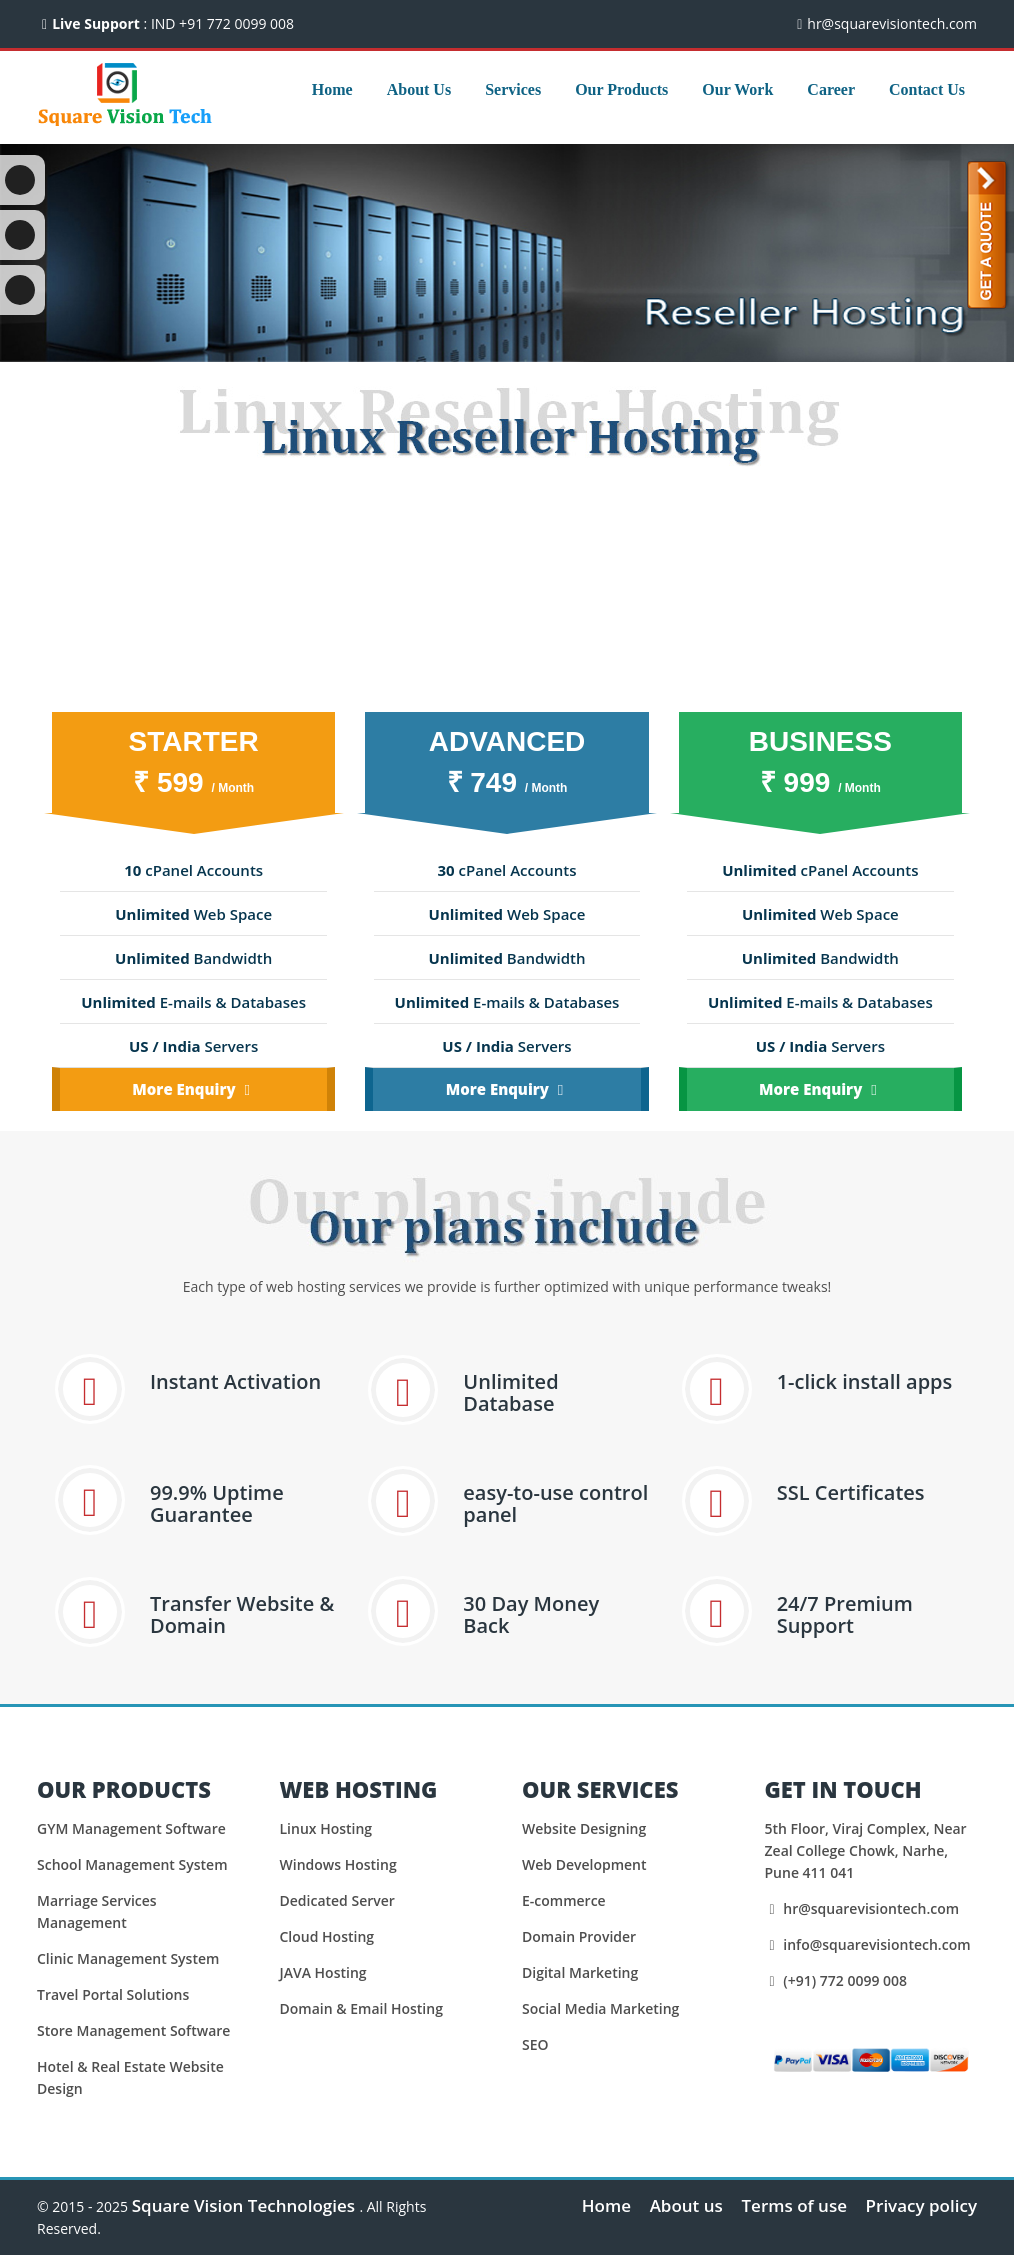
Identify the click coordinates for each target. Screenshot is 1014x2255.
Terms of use (793, 2205)
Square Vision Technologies (246, 2205)
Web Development (584, 1864)
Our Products (621, 89)
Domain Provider (579, 1936)
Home (332, 89)
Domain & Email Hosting (361, 2008)
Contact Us (927, 89)
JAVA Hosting (323, 1972)
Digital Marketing (580, 1972)
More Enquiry (193, 1089)
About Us (419, 89)
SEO (535, 2044)
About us (686, 2205)
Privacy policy (921, 2205)
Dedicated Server (337, 1900)
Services (513, 89)
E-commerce (564, 1900)
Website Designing (584, 1828)
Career (831, 89)
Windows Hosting (338, 1864)
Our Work (737, 89)
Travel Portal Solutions (113, 1994)
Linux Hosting (326, 1828)
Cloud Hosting (327, 1936)
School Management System (132, 1864)
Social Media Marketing (600, 2008)
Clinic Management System (128, 1958)
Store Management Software (133, 2030)
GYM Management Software (131, 1828)
